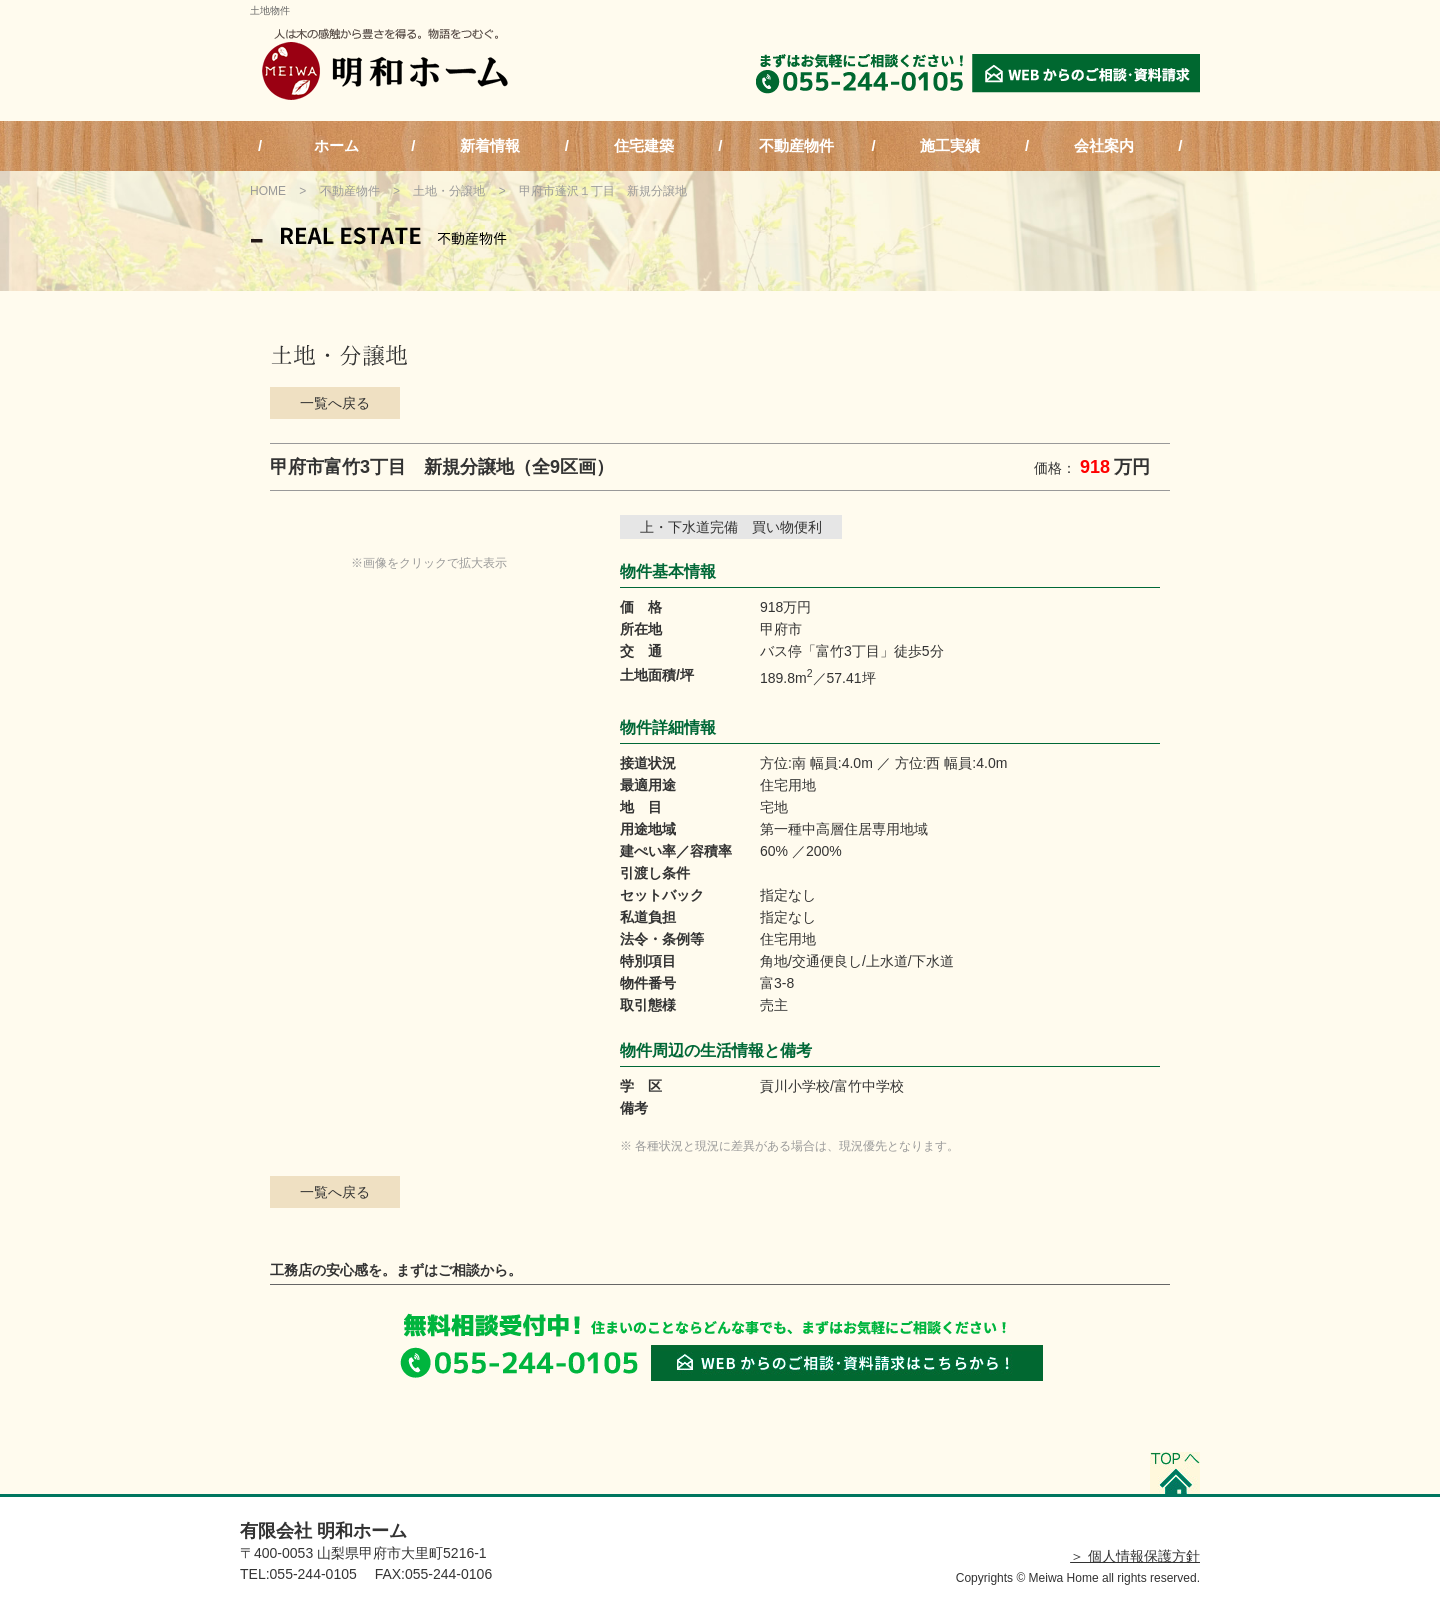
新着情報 (490, 145)
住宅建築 (644, 145)
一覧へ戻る (335, 403)
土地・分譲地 (449, 191)
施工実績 (950, 145)
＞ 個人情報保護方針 (1135, 1556)
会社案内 (1104, 145)
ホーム (336, 145)
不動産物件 (796, 145)
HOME (268, 191)
